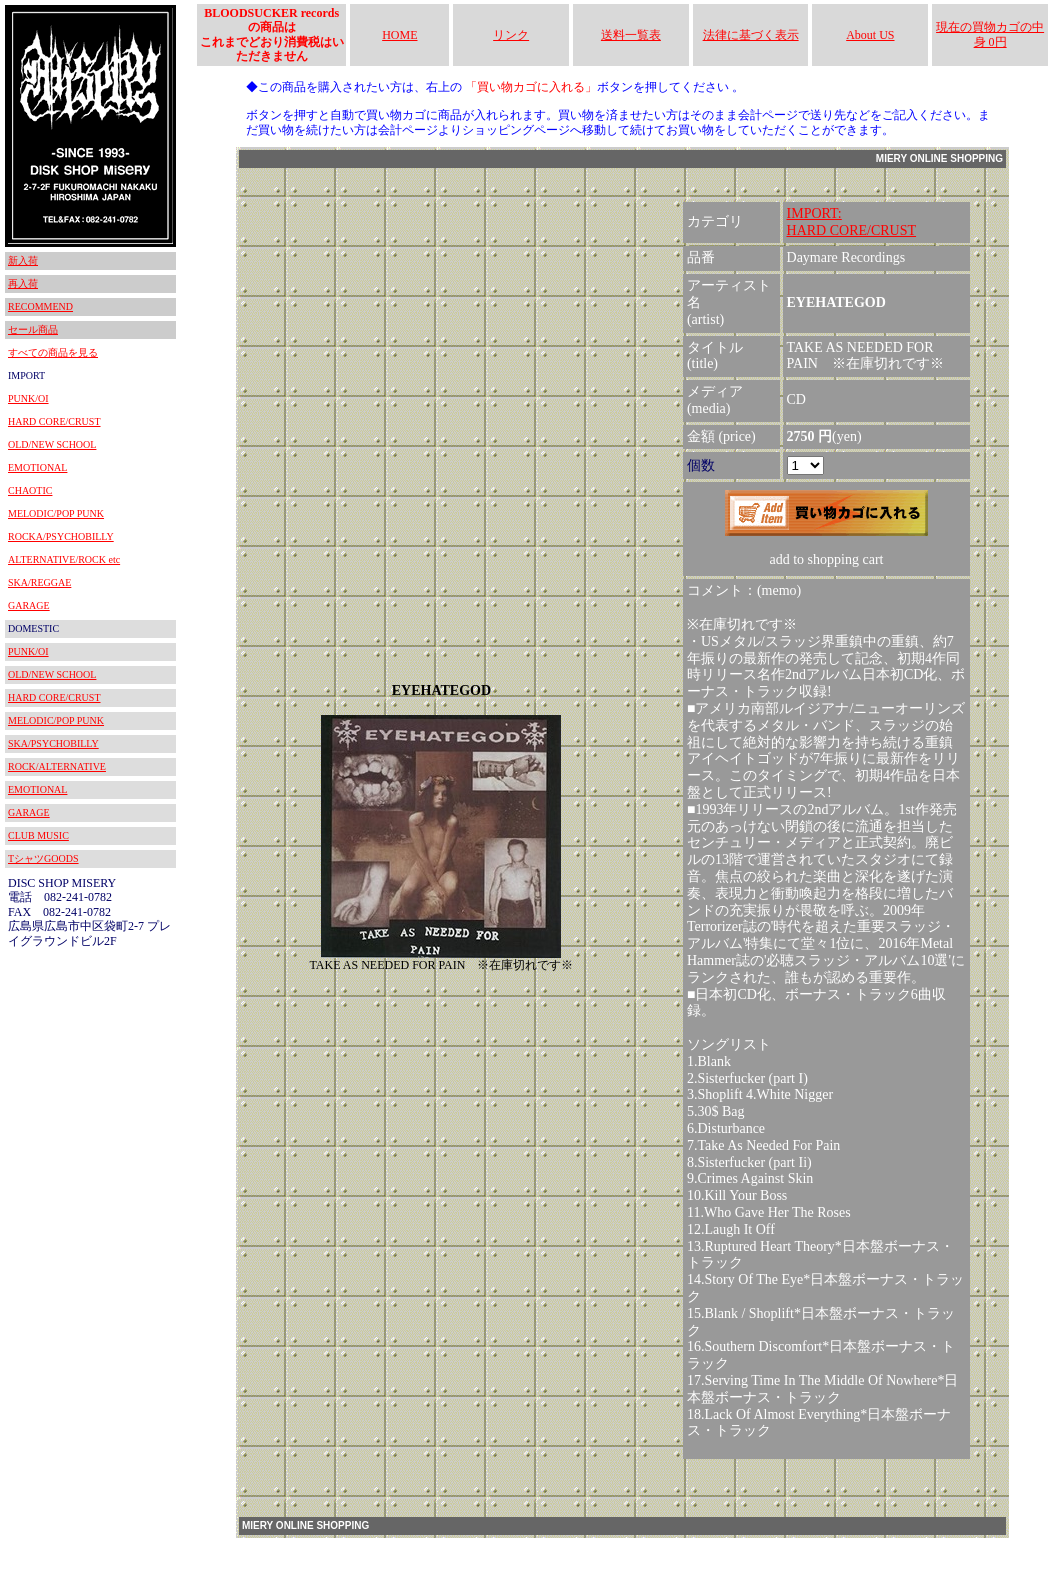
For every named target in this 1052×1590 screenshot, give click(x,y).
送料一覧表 (631, 35)
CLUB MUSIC (38, 835)
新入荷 (23, 260)
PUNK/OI (28, 398)
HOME (399, 35)
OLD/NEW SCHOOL (52, 444)
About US (870, 35)
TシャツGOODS (43, 858)
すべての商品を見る (53, 352)
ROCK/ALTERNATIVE (57, 766)
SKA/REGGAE (39, 582)
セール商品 (33, 329)
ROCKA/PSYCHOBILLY (61, 536)
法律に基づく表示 (751, 35)
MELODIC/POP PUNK (56, 513)
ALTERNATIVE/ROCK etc (64, 559)
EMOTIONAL (37, 467)
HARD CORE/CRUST (54, 421)
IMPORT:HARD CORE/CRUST (852, 222)
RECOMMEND (40, 306)
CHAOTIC (30, 490)
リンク (511, 35)
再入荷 (23, 283)
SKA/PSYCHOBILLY (53, 743)
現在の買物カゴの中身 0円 (990, 34)
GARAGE (29, 605)
